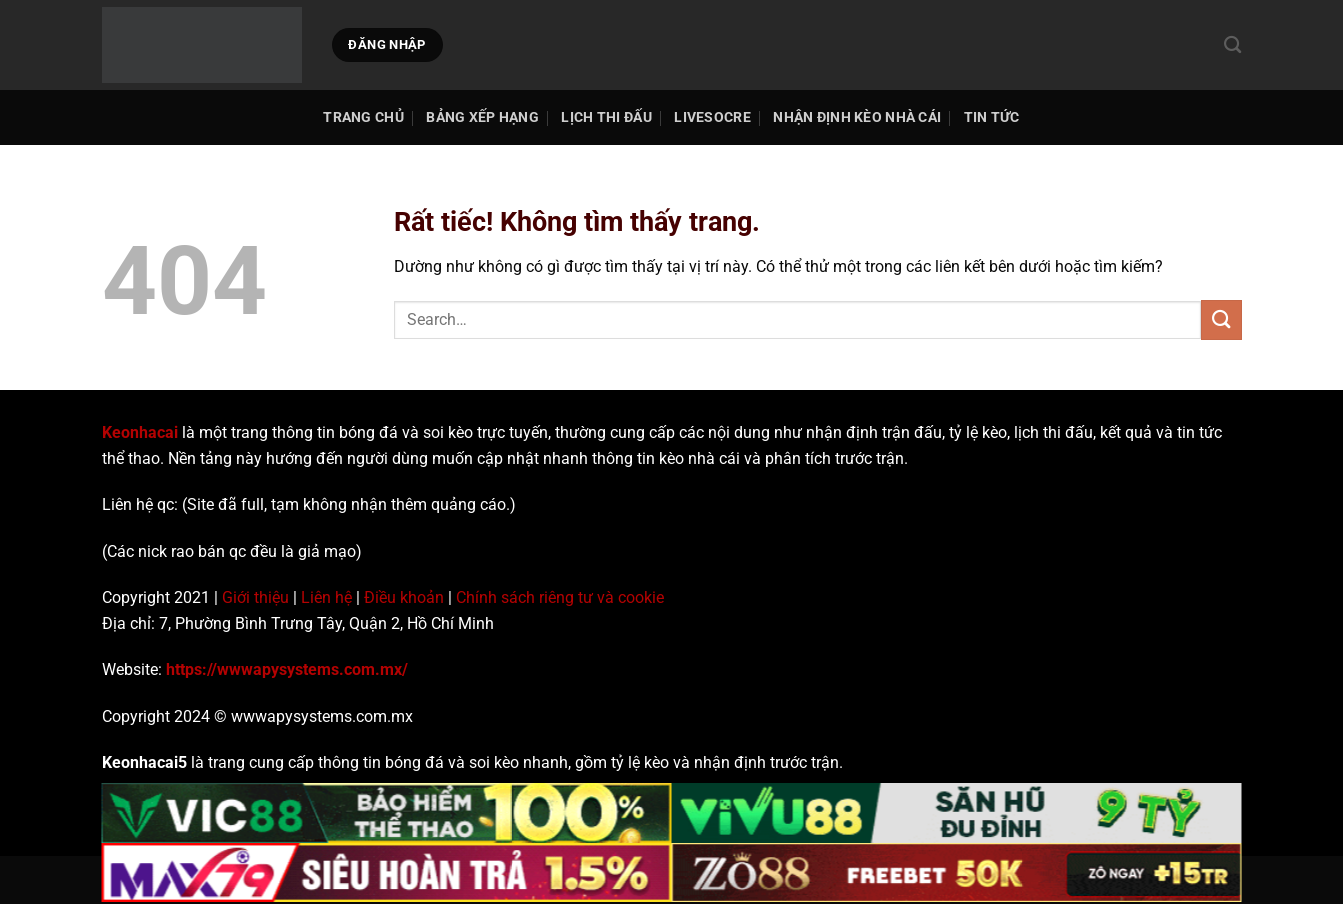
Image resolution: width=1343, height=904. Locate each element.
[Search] (1232, 45)
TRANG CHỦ (363, 117)
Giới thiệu (255, 597)
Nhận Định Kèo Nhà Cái (857, 117)
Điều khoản (404, 597)
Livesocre (712, 117)
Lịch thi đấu (606, 117)
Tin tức (992, 117)
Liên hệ (326, 597)
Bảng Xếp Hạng (482, 117)
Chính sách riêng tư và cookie (560, 597)
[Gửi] (1221, 319)
